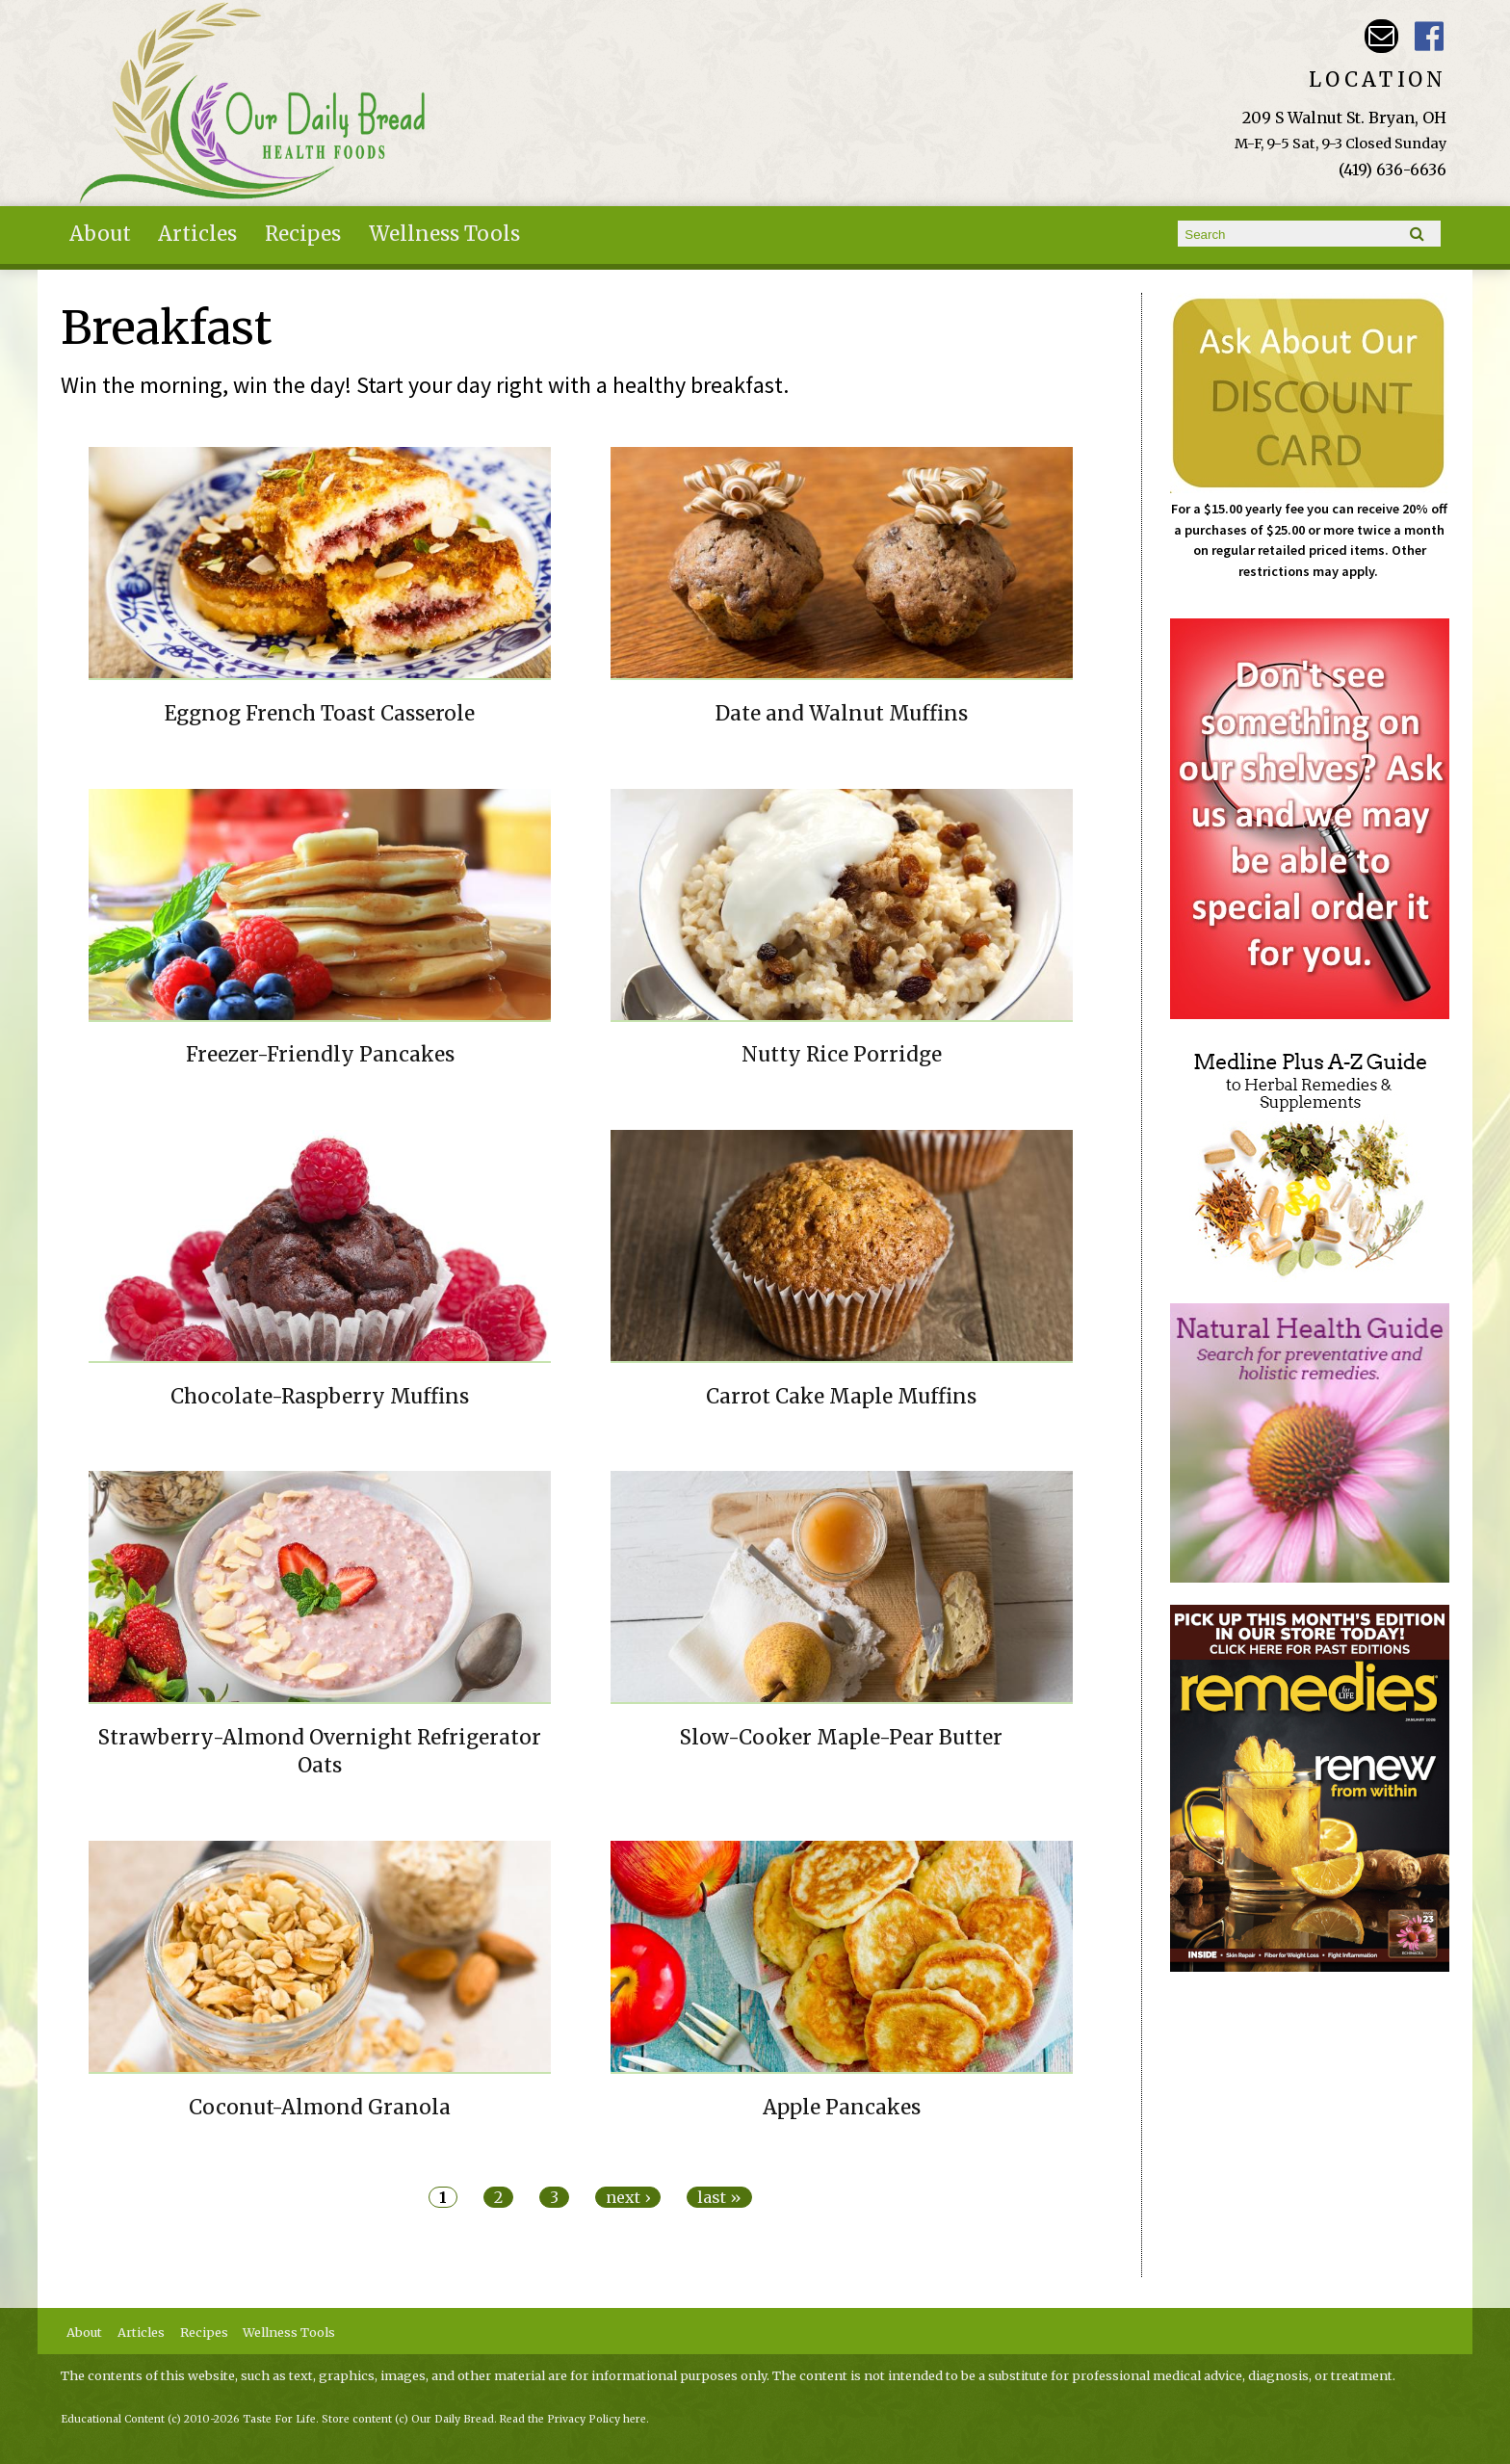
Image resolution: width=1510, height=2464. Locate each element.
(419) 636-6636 (1392, 169)
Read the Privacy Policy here (573, 2419)
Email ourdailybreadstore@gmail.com (1381, 36)
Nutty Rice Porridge (842, 1054)
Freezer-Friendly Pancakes (320, 1054)
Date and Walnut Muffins (842, 713)
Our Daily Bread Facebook (1429, 36)
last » (719, 2197)
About (100, 234)
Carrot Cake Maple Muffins (841, 1396)
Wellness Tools (444, 234)
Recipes (303, 234)
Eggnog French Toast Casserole (320, 713)
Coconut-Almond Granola (320, 2107)
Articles (197, 234)
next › (628, 2197)
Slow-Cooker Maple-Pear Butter (841, 1737)
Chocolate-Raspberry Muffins (319, 1396)
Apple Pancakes (842, 2107)
